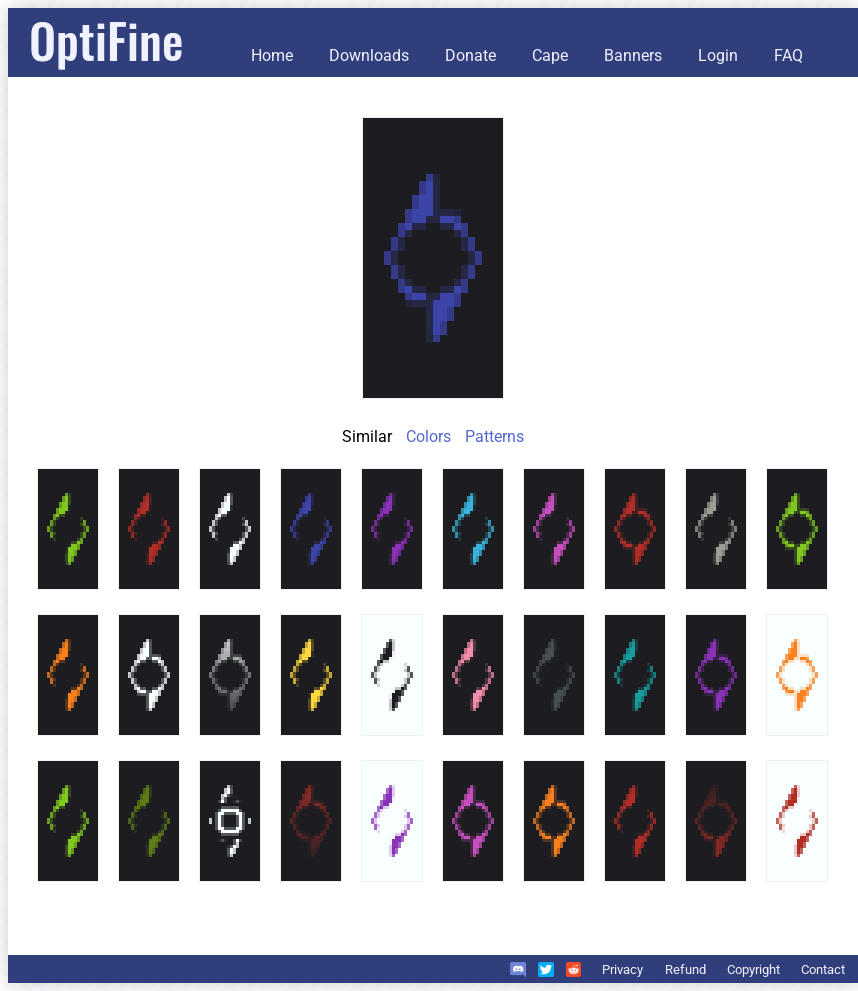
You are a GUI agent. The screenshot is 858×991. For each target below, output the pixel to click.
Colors (428, 436)
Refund (685, 969)
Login (718, 55)
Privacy (622, 969)
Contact (823, 969)
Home (272, 55)
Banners (633, 55)
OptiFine (106, 39)
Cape (550, 55)
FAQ (788, 55)
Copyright (753, 969)
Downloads (369, 55)
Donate (470, 55)
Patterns (494, 436)
